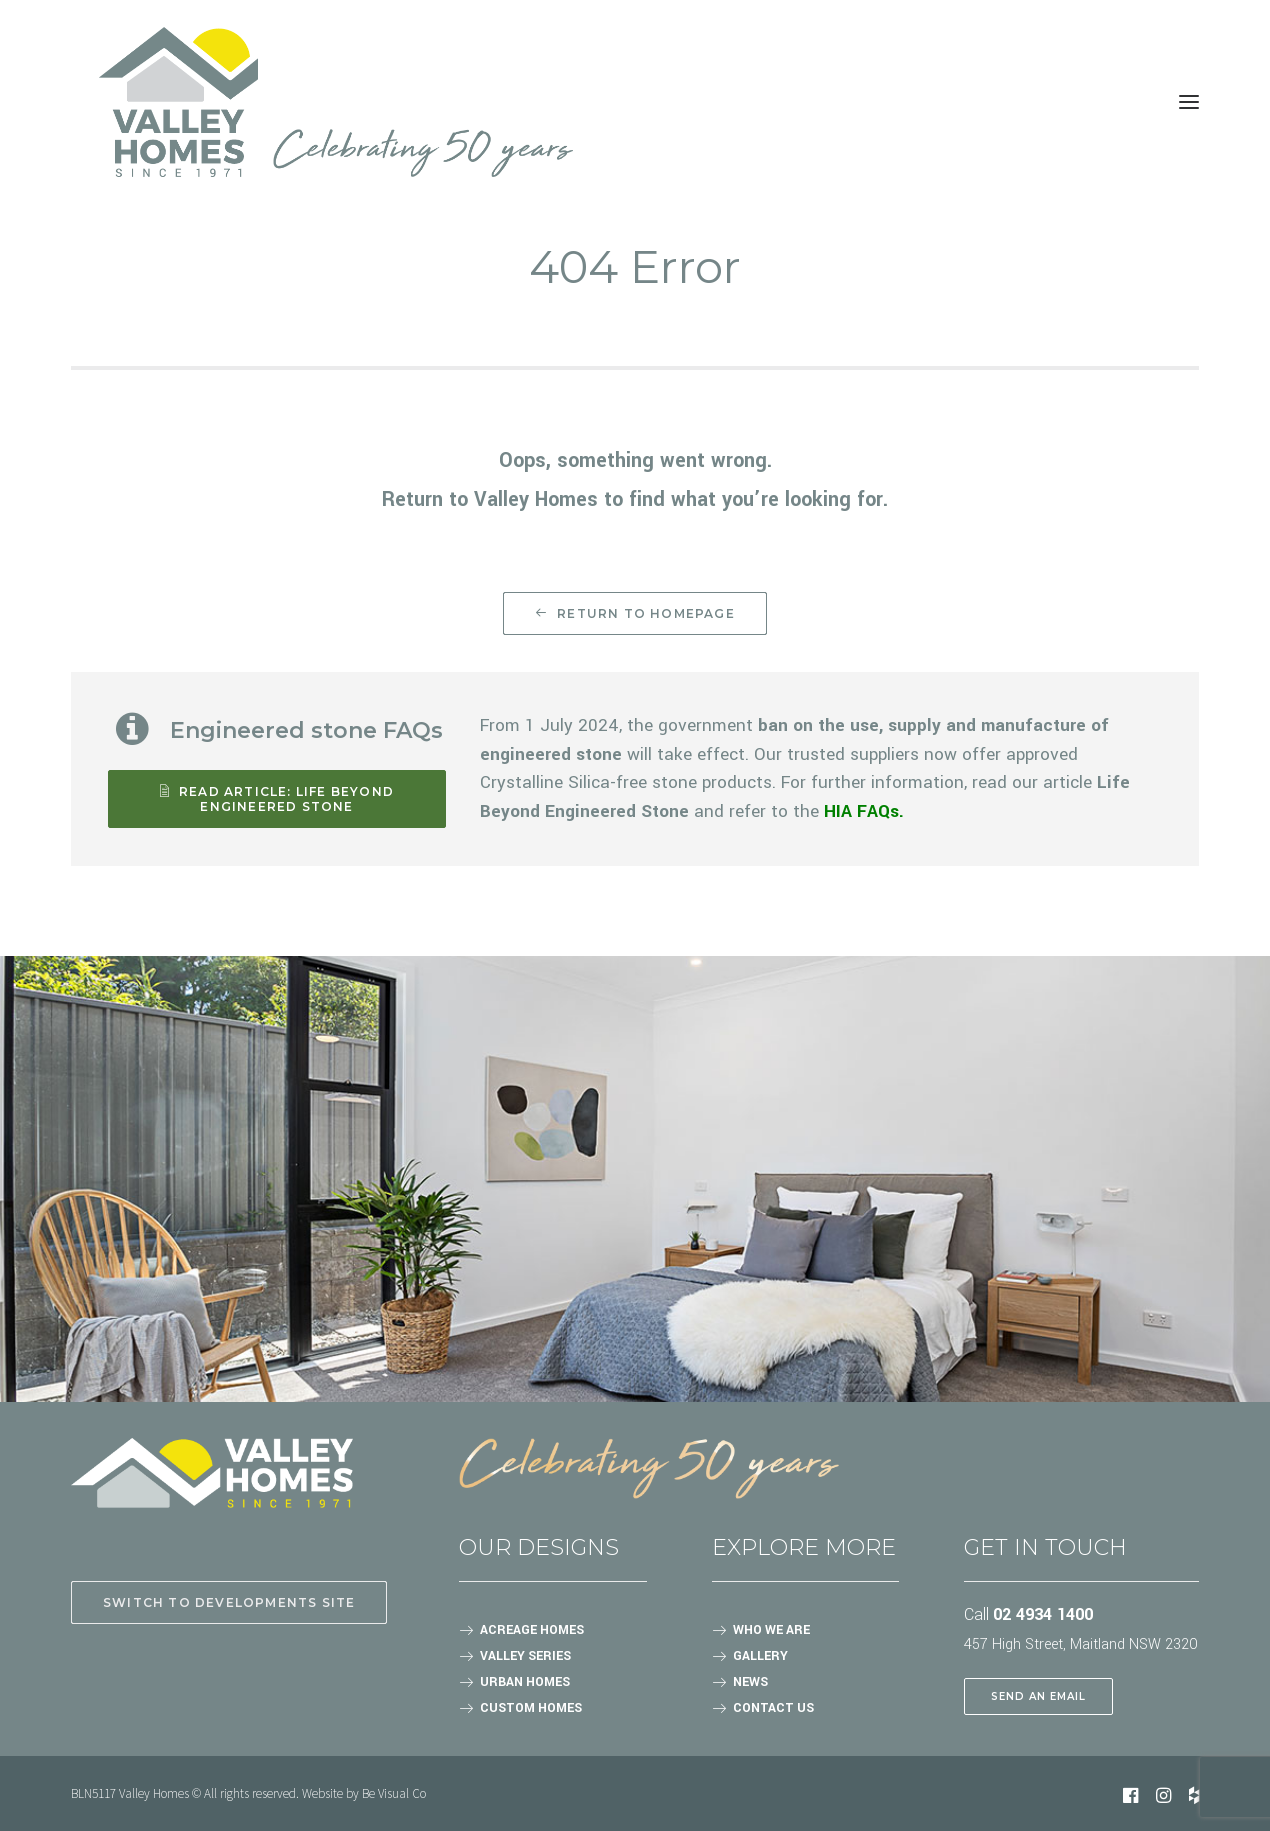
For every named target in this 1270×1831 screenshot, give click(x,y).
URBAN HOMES (525, 1682)
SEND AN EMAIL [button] (1038, 1696)
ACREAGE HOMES (532, 1630)
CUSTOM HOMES (531, 1708)
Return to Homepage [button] (635, 613)
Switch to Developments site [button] (229, 1602)
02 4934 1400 (1043, 1614)
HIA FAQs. (864, 811)
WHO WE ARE (771, 1630)
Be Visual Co (394, 1793)
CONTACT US (773, 1708)
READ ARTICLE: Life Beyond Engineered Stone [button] (279, 799)
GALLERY (760, 1656)
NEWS (750, 1682)
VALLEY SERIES (525, 1656)
